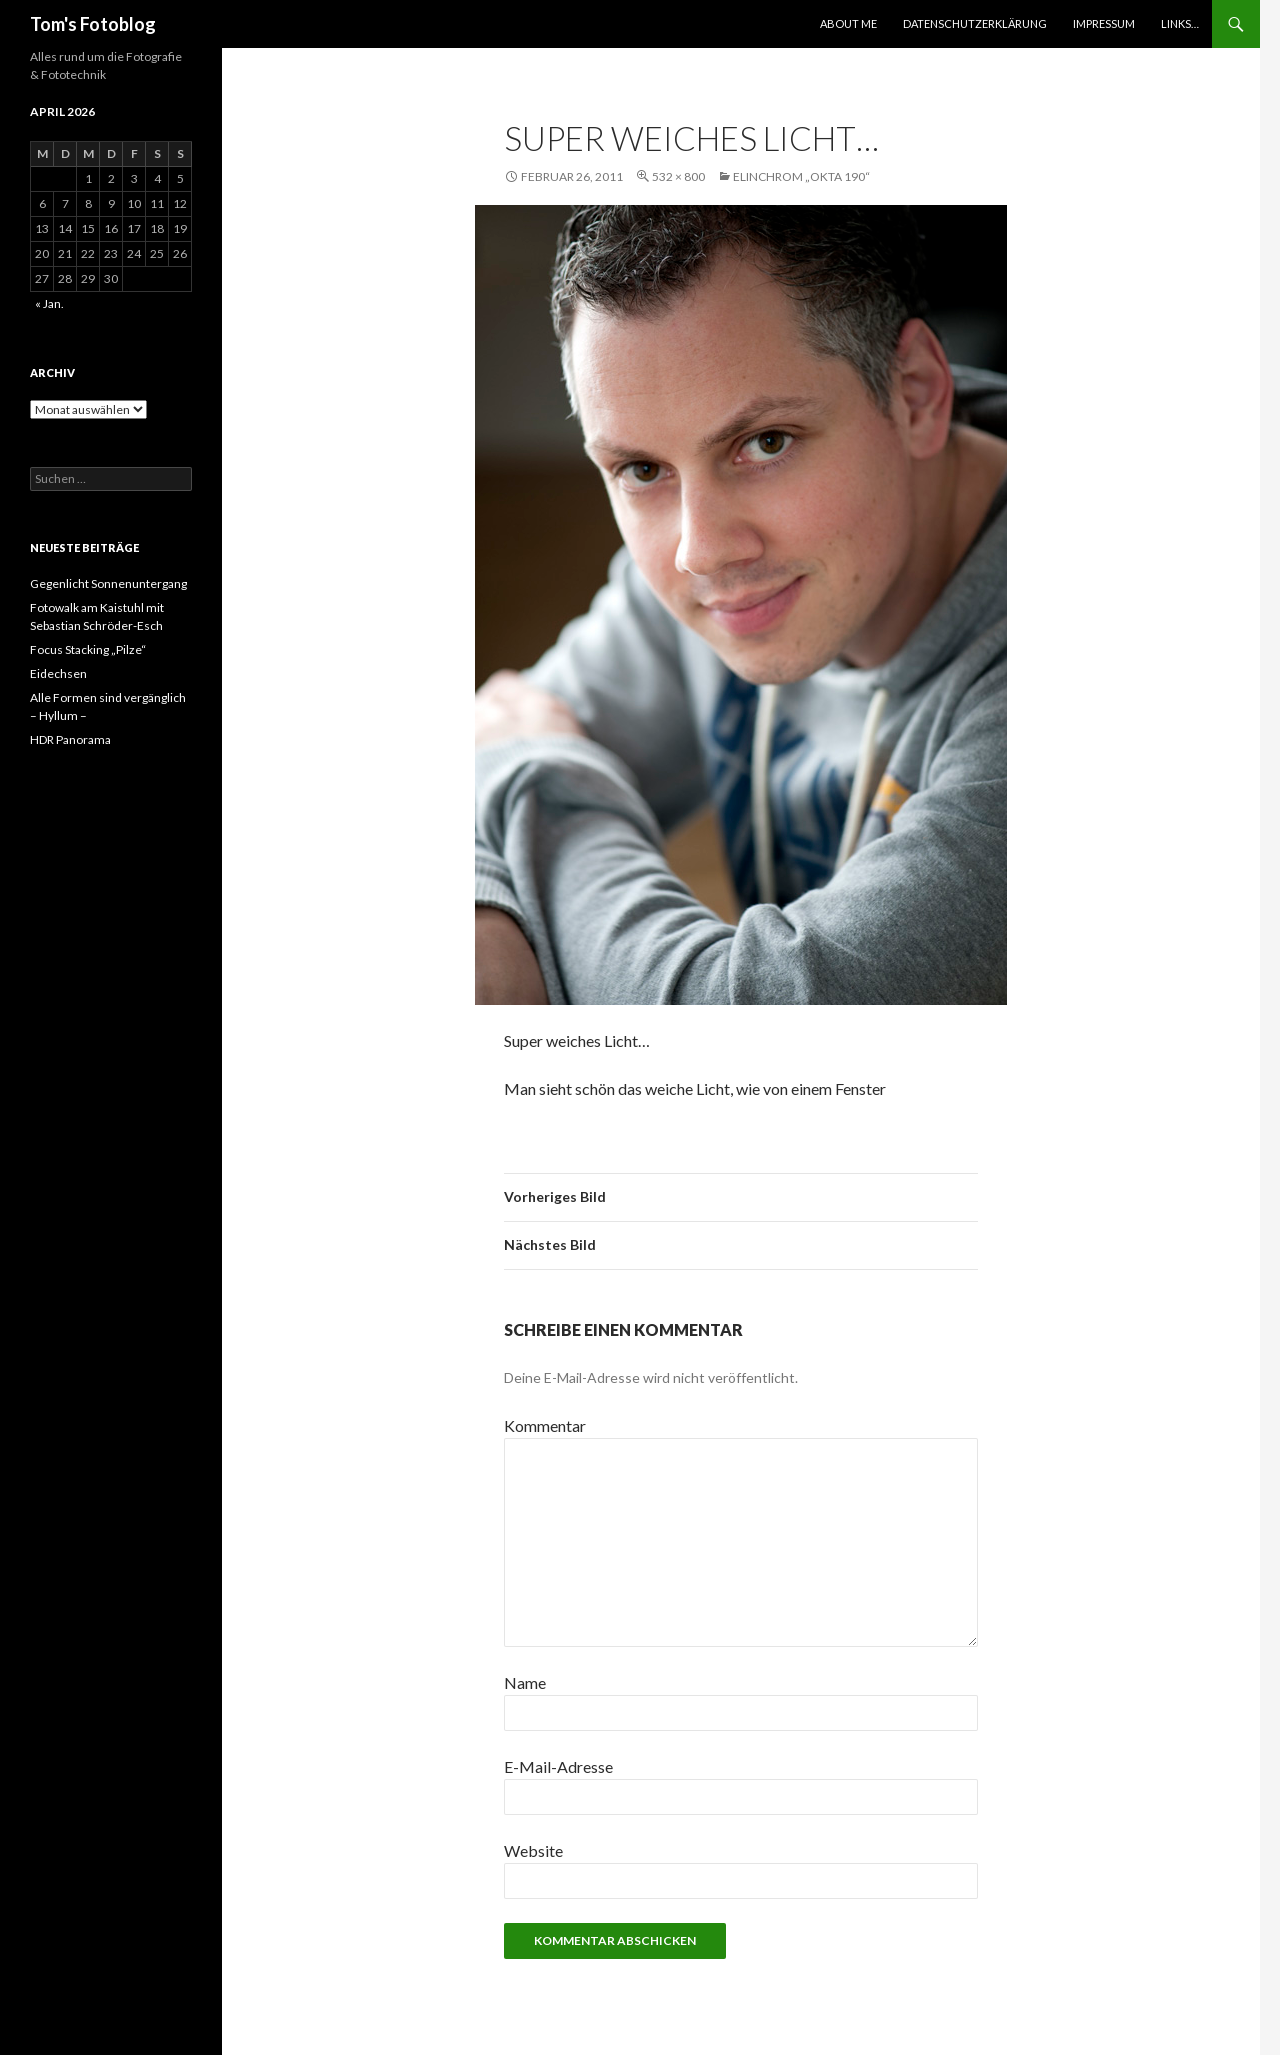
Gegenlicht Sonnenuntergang (108, 583)
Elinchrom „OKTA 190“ (801, 176)
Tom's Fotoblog (93, 24)
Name (525, 1682)
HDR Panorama (70, 739)
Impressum (1104, 23)
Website (533, 1850)
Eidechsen (58, 673)
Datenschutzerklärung (975, 23)
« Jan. (49, 303)
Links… (1180, 23)
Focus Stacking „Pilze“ (88, 649)
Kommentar (545, 1425)
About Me (848, 23)
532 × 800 (678, 176)
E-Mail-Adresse (558, 1766)
